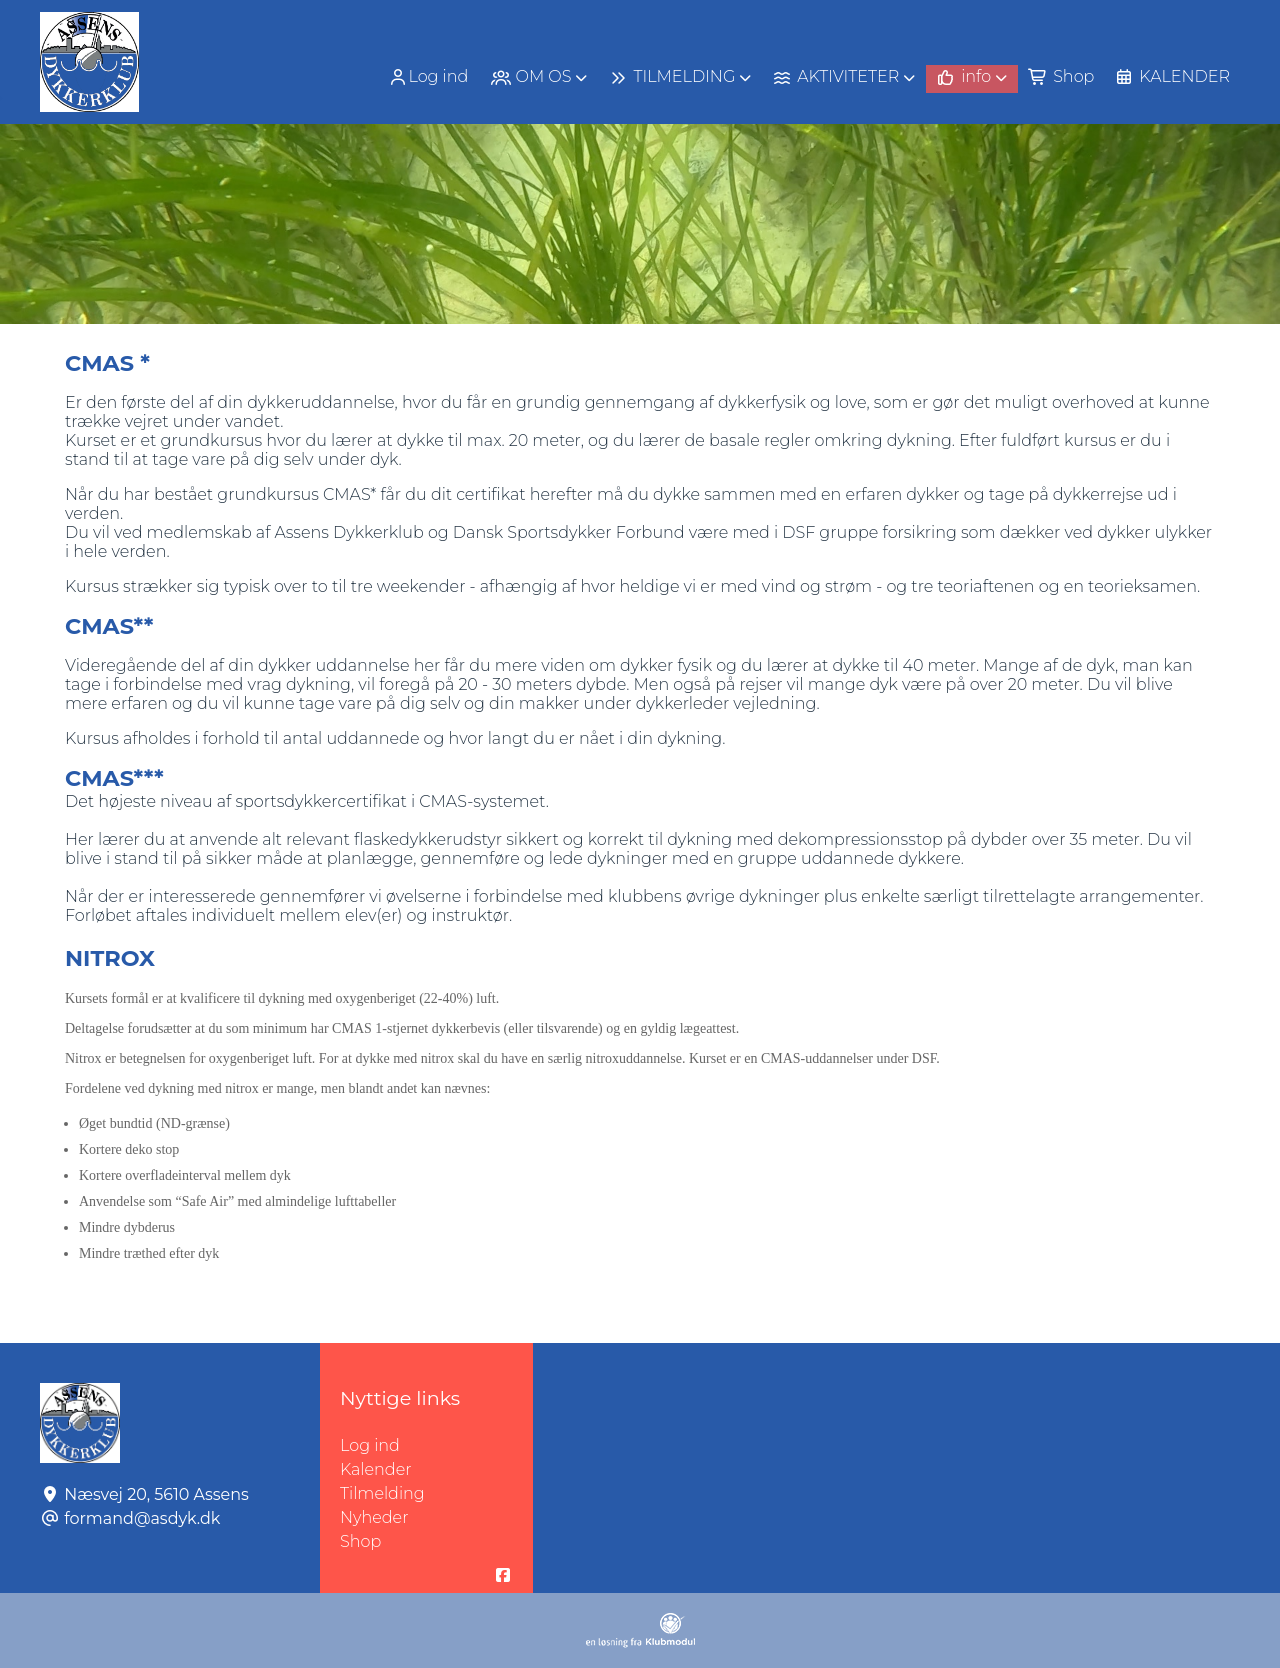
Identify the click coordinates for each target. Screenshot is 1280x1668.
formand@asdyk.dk (142, 1518)
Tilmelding (382, 1493)
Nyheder (374, 1517)
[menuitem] (430, 76)
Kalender (376, 1469)
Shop (360, 1541)
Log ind (428, 77)
